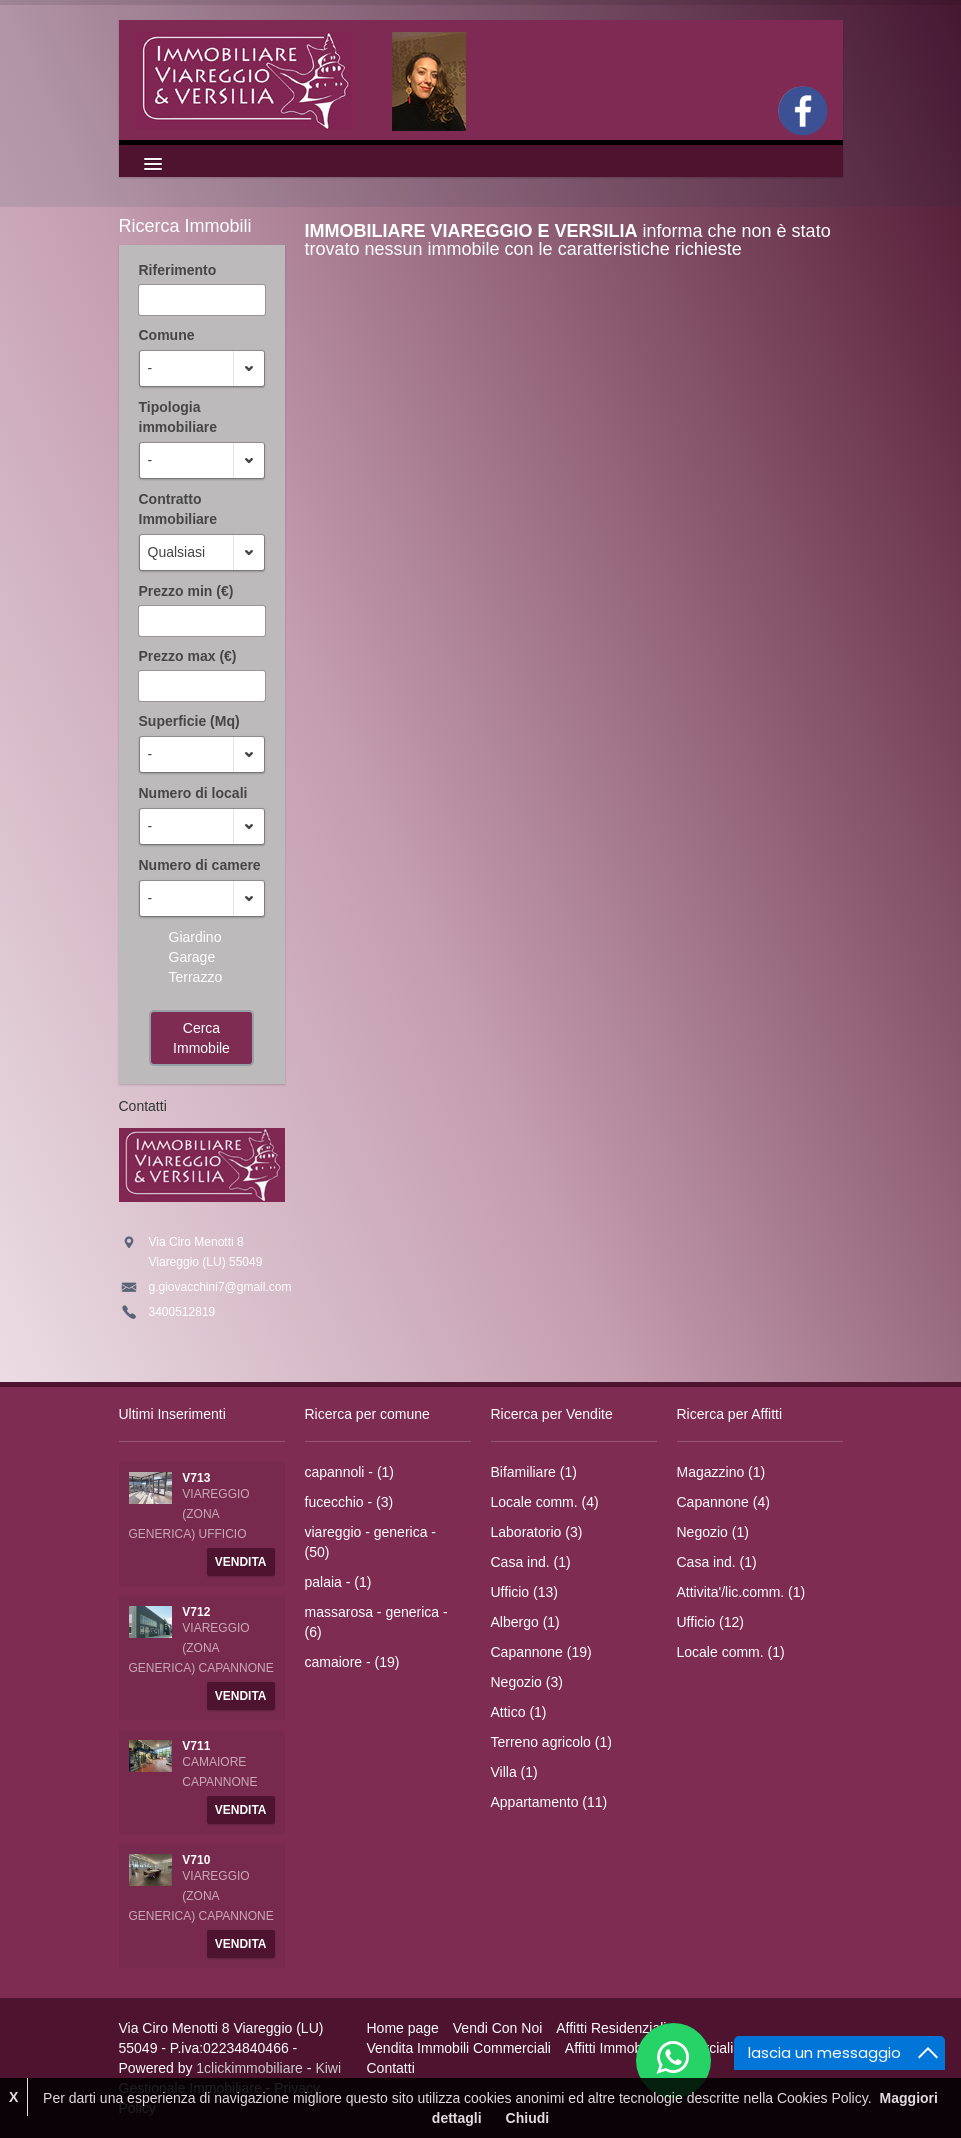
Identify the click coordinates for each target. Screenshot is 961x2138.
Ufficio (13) (524, 1592)
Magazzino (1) (721, 1472)
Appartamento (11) (549, 1802)
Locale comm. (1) (731, 1652)
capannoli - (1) (350, 1472)
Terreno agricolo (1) (551, 1742)
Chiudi (528, 2118)
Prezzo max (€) (188, 656)
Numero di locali (193, 793)
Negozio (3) (527, 1682)
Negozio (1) (713, 1532)
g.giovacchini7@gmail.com (220, 1287)
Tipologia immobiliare (178, 417)
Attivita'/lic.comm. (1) (741, 1592)
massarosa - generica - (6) (376, 1622)
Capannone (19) (541, 1652)
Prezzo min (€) (186, 591)
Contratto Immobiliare (178, 509)
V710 (196, 1860)
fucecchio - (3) (349, 1502)
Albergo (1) (525, 1622)
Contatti (391, 2068)
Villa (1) (514, 1772)
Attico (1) (519, 1712)
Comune (167, 335)
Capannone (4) (723, 1502)
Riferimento (178, 270)
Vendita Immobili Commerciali (459, 2048)
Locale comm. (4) (545, 1502)
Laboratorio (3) (537, 1532)
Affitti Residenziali (611, 2028)
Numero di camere (200, 865)
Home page (403, 2028)
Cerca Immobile (201, 1038)
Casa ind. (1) (531, 1562)
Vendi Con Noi (498, 2028)
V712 (196, 1612)
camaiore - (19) (352, 1662)
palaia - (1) (338, 1582)
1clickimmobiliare (249, 2068)
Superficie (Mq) (189, 721)
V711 (196, 1746)
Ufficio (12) (710, 1622)
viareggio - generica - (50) (371, 1542)
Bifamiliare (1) (534, 1472)
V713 (196, 1478)
